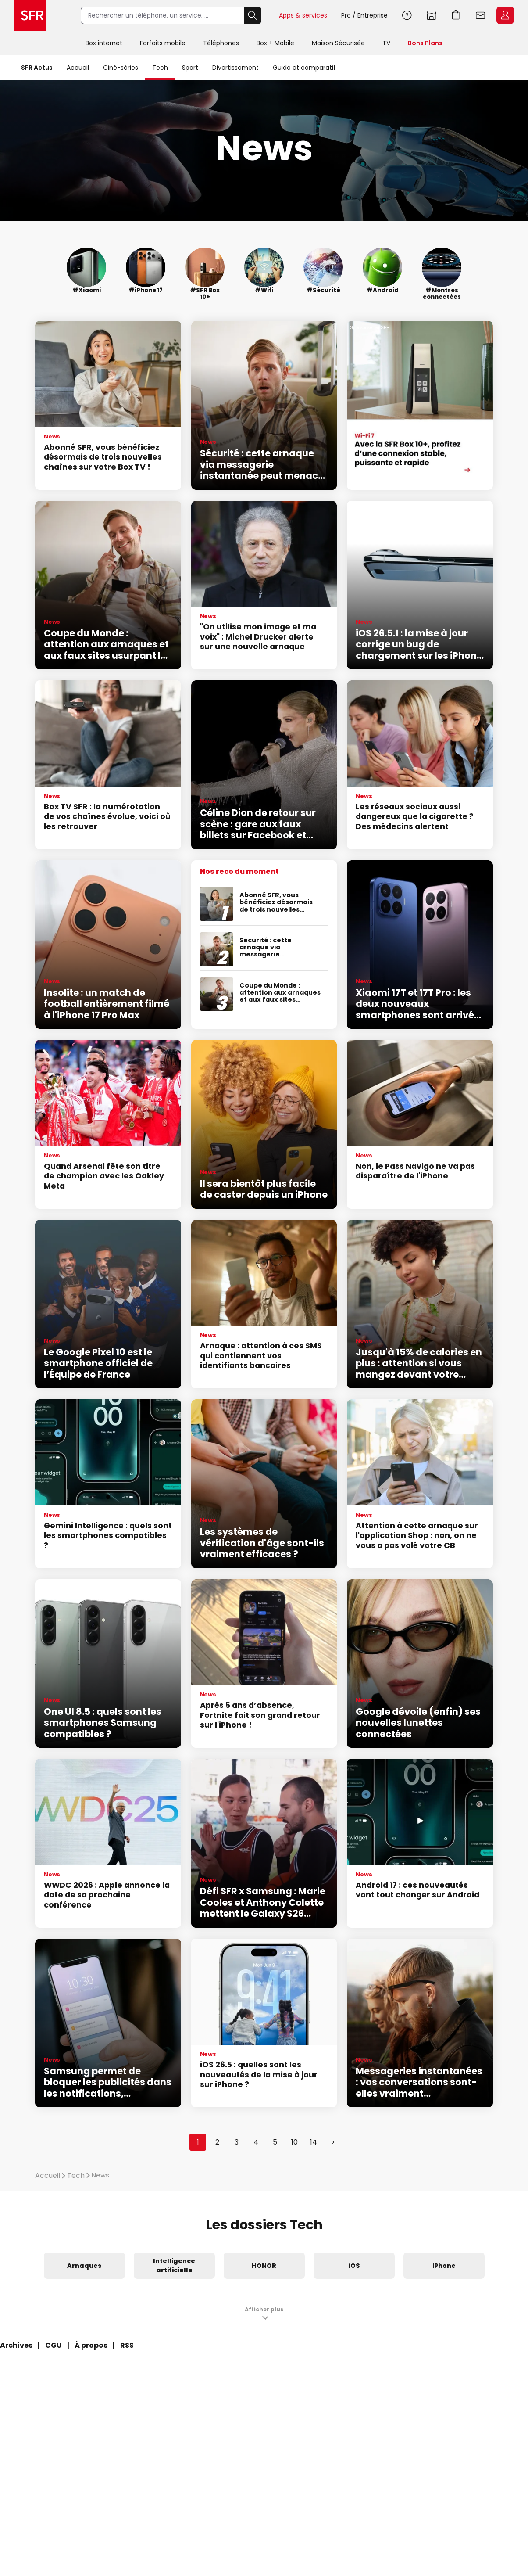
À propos (91, 2345)
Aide (407, 15)
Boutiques (431, 15)
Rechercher (252, 15)
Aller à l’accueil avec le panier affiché (456, 15)
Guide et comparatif (304, 67)
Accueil (78, 67)
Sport (190, 67)
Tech (160, 67)
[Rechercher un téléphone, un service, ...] (162, 15)
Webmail (480, 15)
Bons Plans (425, 43)
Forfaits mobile (163, 43)
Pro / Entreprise (364, 15)
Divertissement (235, 67)
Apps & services (303, 15)
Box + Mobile (275, 43)
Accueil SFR (30, 15)
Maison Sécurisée (338, 43)
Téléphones (221, 43)
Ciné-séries (120, 67)
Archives (16, 2345)
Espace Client (505, 15)
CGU (53, 2345)
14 (313, 2142)
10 (294, 2142)
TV (386, 43)
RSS (127, 2345)
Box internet (104, 43)
